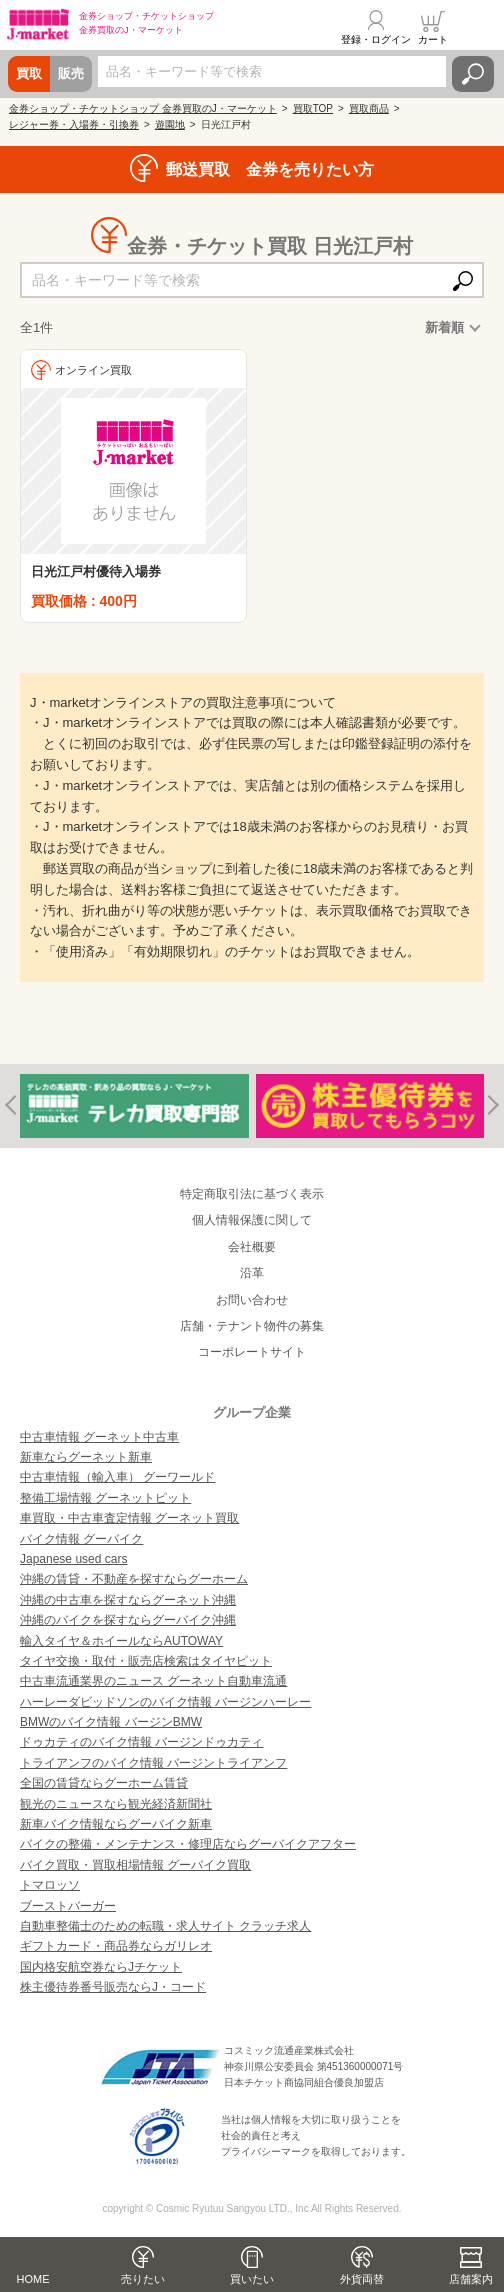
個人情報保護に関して (252, 1220)
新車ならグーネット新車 (86, 1457)
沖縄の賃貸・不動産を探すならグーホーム (134, 1579)
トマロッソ (50, 1885)
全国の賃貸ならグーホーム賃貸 (104, 1783)
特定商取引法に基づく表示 (252, 1194)
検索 (473, 74)
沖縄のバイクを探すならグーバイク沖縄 (128, 1620)
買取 (29, 73)
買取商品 (369, 108)
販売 (71, 73)
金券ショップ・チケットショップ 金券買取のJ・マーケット (143, 108)
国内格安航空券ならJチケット (101, 1967)
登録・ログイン (376, 39)
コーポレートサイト (252, 1352)
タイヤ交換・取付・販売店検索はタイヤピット (146, 1661)
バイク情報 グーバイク (81, 1539)
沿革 (252, 1273)
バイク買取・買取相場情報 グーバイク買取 (135, 1865)
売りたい (143, 2279)
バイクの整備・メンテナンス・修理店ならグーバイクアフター (188, 1844)
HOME (33, 2279)
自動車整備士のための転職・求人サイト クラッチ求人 (165, 1926)
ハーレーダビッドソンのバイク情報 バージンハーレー (165, 1702)
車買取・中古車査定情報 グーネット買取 (129, 1518)
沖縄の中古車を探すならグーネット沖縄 (128, 1600)
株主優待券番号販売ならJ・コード (113, 1987)
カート (433, 39)
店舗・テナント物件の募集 (252, 1326)
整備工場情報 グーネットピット (105, 1498)
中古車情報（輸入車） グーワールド (117, 1477)
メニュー (477, 27)
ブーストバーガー (68, 1906)
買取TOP (313, 108)
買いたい (252, 2279)
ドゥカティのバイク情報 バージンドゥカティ (141, 1742)
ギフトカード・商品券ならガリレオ (116, 1946)
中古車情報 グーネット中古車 (99, 1437)
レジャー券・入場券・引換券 (74, 124)
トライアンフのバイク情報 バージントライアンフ (153, 1763)
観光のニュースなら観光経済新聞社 (116, 1804)
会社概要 (252, 1247)
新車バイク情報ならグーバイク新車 (116, 1824)
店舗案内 (471, 2279)
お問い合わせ (252, 1300)
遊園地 (170, 124)
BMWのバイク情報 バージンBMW (111, 1722)
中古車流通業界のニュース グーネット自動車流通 (153, 1681)
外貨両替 (362, 2279)
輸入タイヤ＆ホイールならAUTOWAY (121, 1641)
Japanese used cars (73, 1559)
